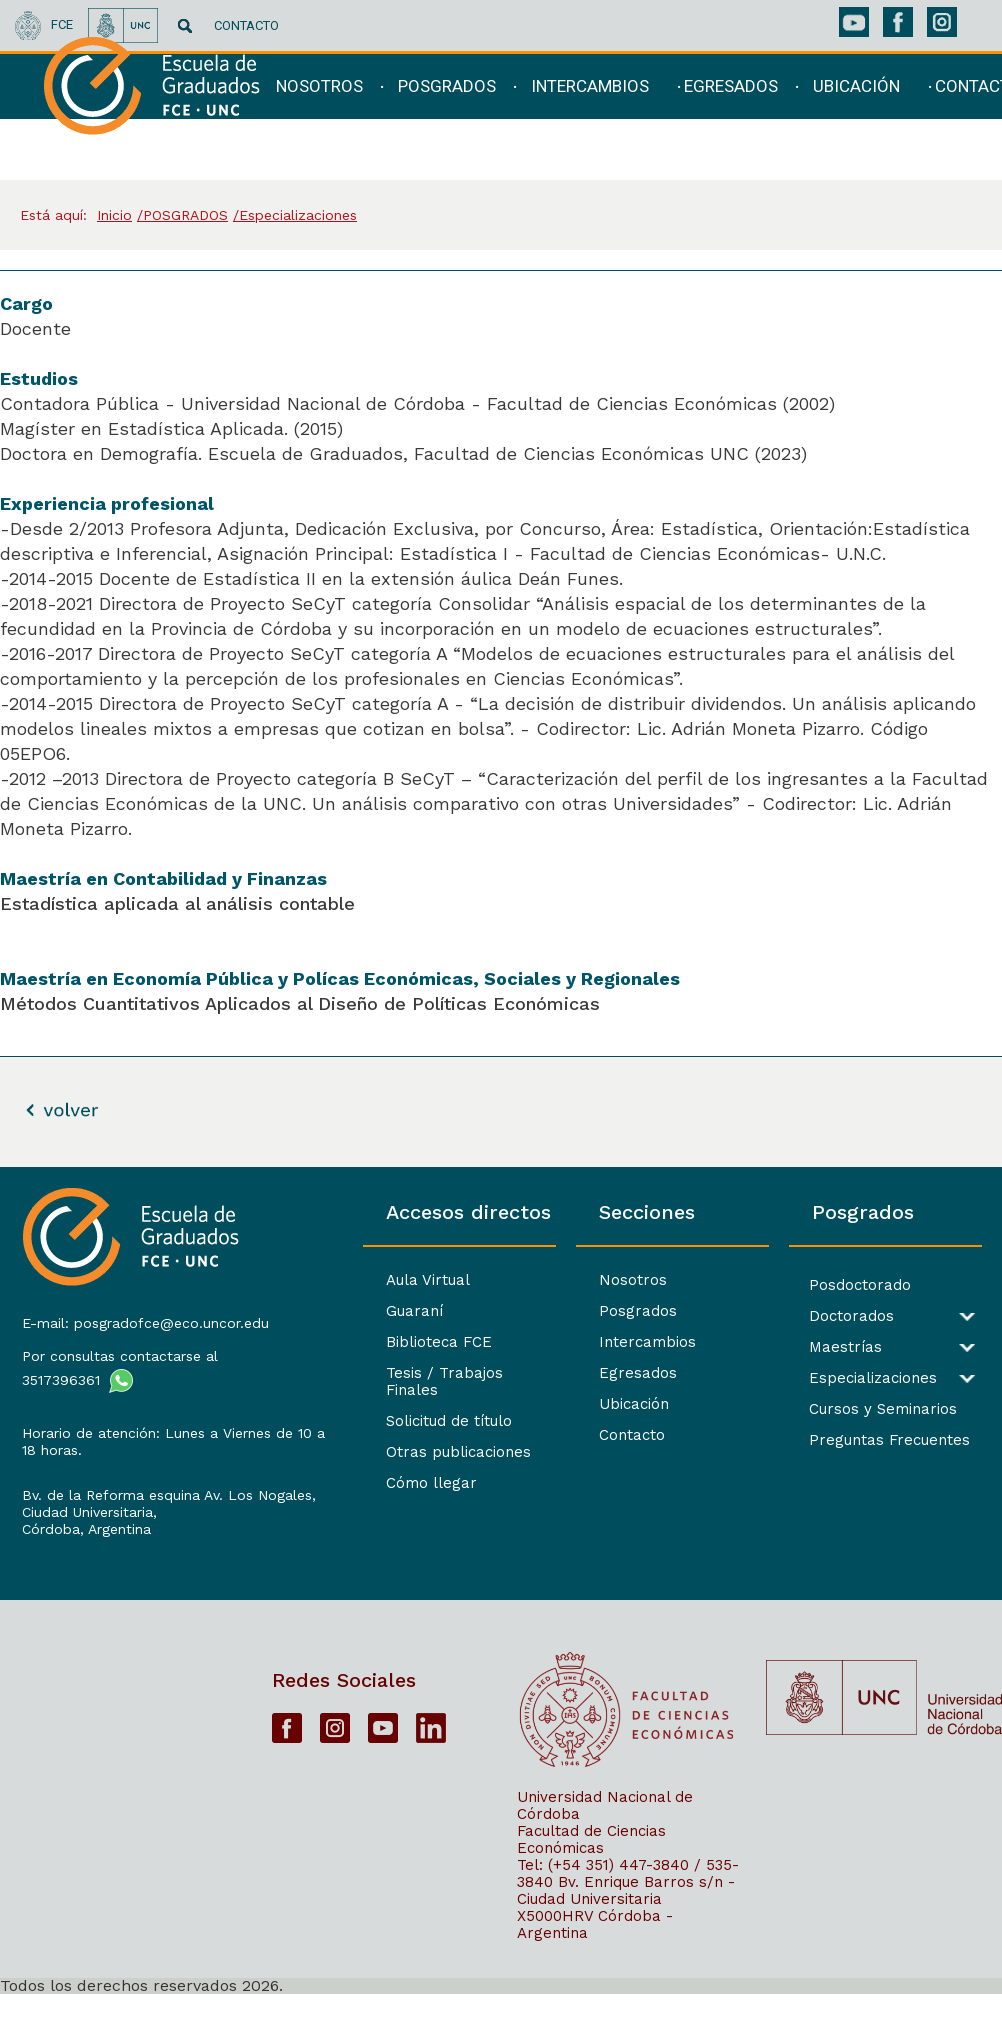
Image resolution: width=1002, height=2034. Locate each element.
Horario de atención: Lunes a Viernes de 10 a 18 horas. (118, 1454)
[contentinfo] (501, 1600)
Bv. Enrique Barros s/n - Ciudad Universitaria (626, 1929)
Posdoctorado (828, 1285)
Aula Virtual (331, 1280)
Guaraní (317, 1311)
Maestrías (813, 1347)
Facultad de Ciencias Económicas (591, 1878)
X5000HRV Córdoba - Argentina (595, 1963)
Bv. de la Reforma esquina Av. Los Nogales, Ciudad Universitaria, (120, 1525)
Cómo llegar (334, 1466)
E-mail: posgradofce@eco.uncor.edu (117, 1327)
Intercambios (582, 1342)
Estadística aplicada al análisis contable (177, 903)
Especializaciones (841, 1378)
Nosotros (568, 1280)
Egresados (573, 1373)
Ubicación (569, 1404)
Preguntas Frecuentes (857, 1440)
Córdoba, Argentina (84, 1559)
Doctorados (819, 1316)
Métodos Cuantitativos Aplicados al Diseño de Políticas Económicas (300, 1003)
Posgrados (573, 1311)
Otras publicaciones (361, 1435)
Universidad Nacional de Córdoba (605, 1844)
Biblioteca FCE (342, 1342)
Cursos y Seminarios (851, 1409)
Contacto (567, 1435)
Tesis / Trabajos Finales (376, 1373)
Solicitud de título (352, 1404)
